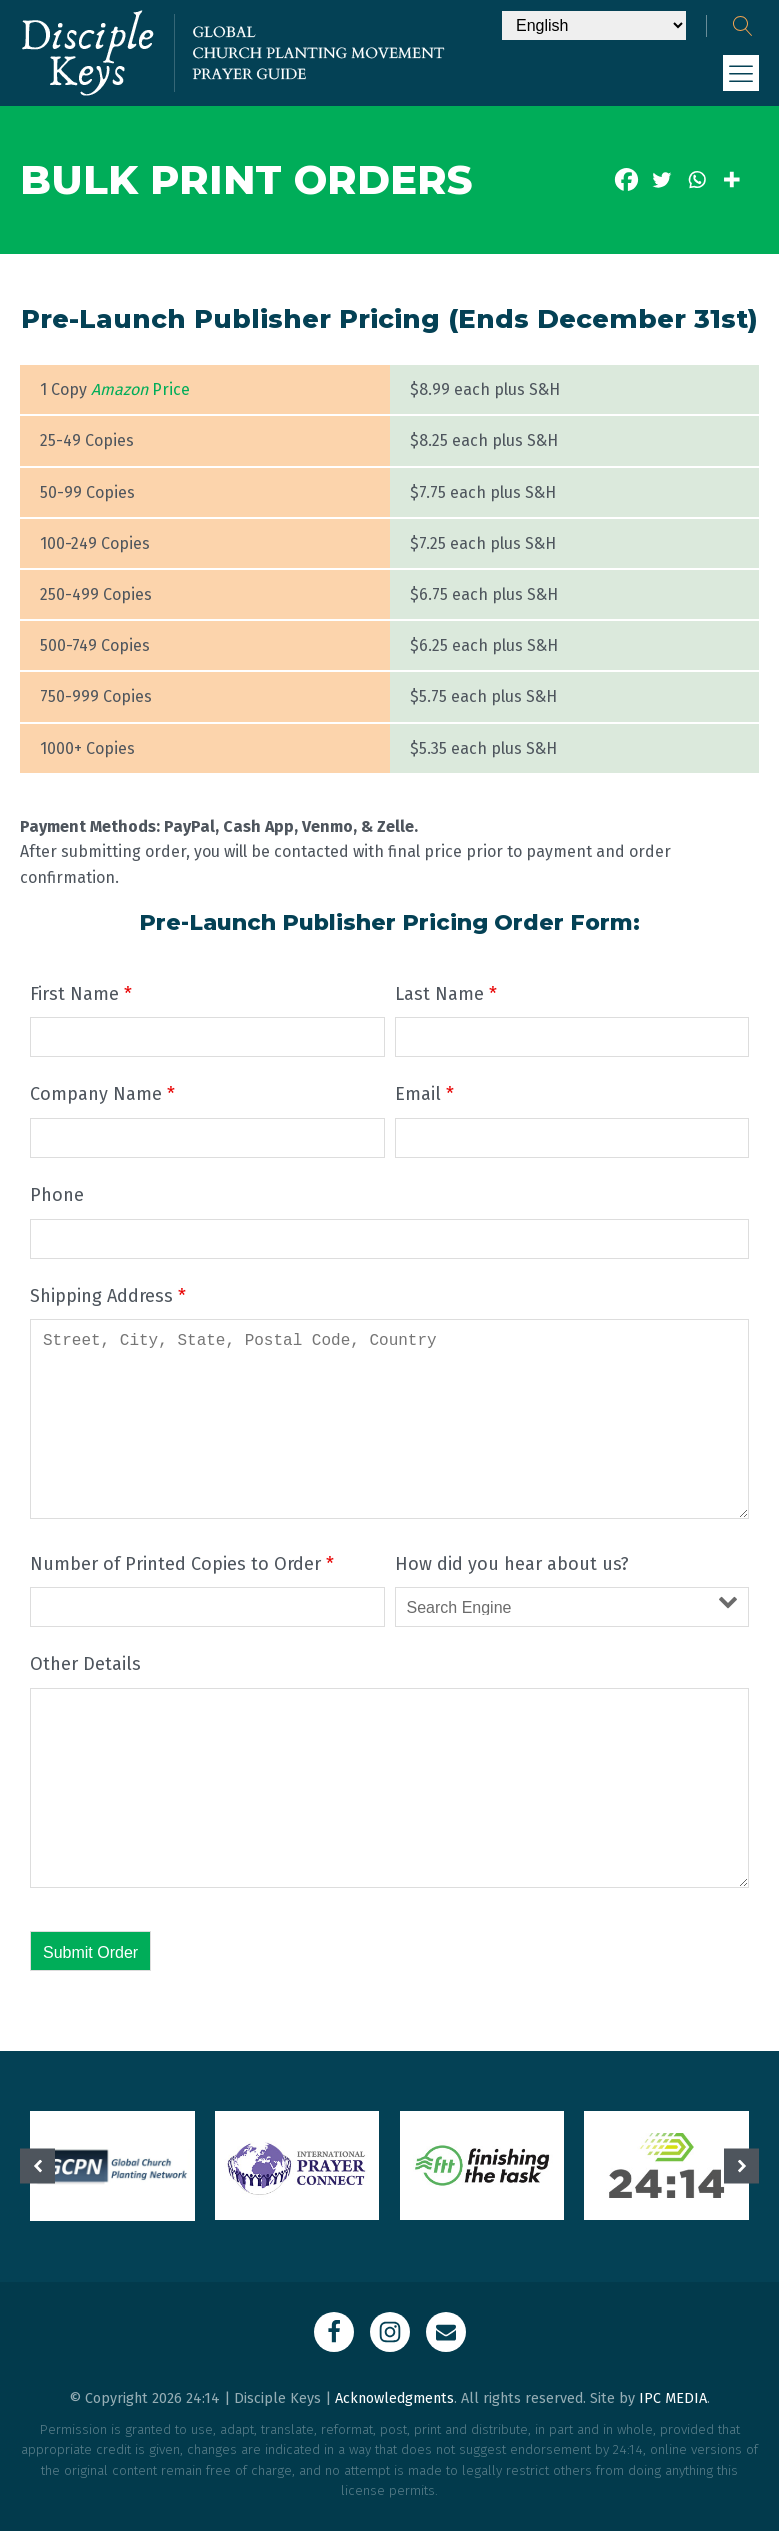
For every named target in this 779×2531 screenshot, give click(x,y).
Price (140, 389)
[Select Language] (594, 25)
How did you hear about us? (512, 1564)
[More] (731, 179)
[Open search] (743, 26)
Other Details (85, 1664)
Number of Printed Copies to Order (182, 1564)
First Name (81, 994)
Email (424, 1094)
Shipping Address (108, 1296)
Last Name (446, 994)
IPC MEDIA (673, 2398)
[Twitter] (661, 179)
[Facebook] (626, 179)
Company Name (102, 1094)
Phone (57, 1195)
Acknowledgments (394, 2398)
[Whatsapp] (696, 179)
